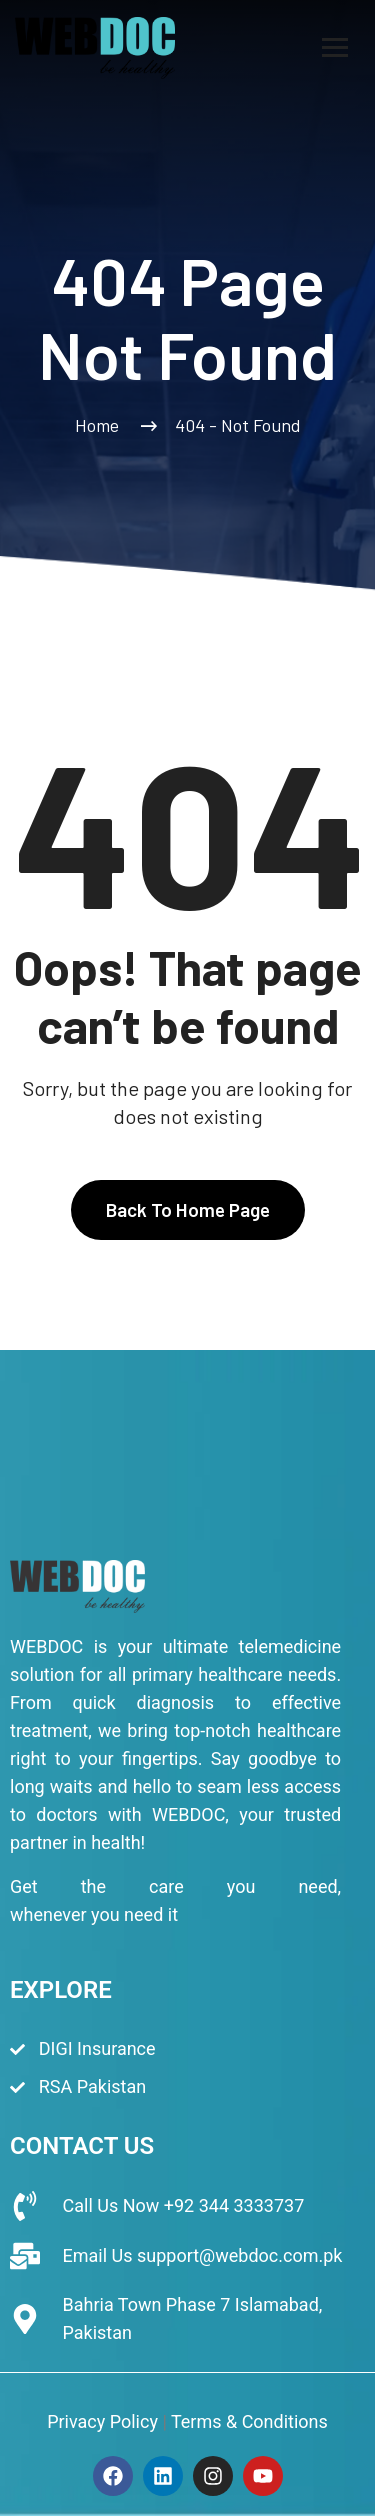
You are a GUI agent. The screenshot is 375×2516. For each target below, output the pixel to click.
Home (101, 425)
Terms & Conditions (249, 2421)
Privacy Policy (102, 2421)
